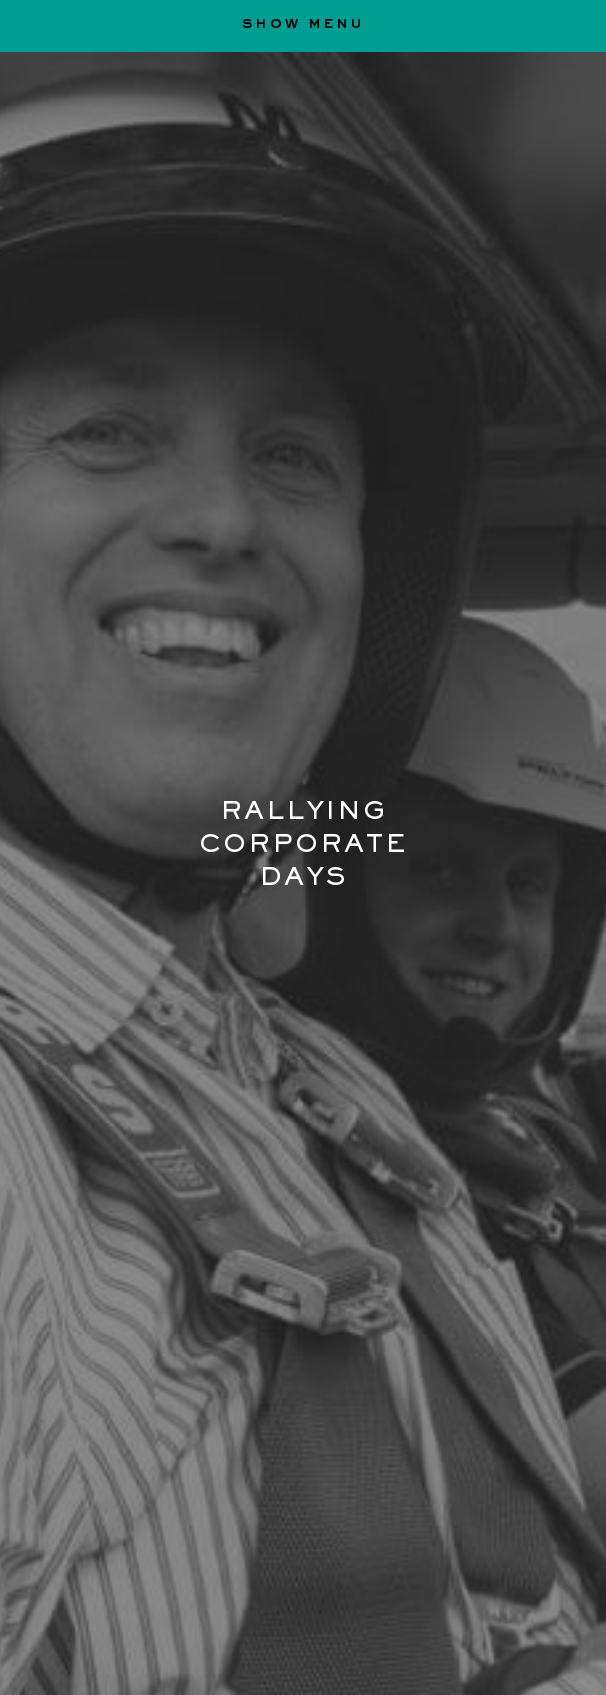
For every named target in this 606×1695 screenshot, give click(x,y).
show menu (303, 25)
